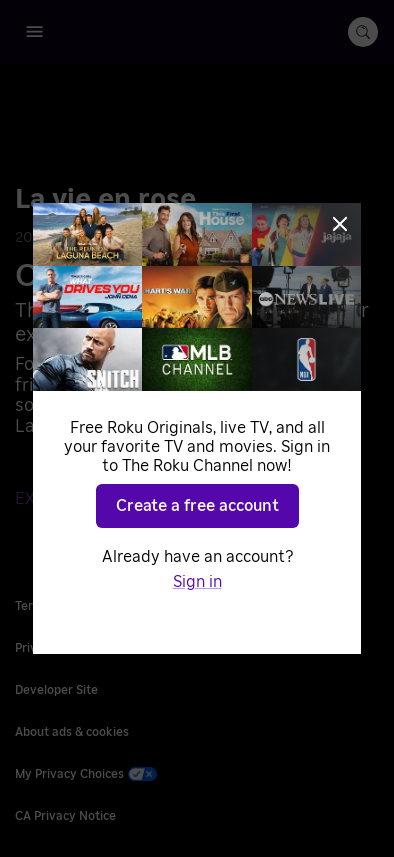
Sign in (197, 582)
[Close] (340, 224)
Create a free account (197, 506)
